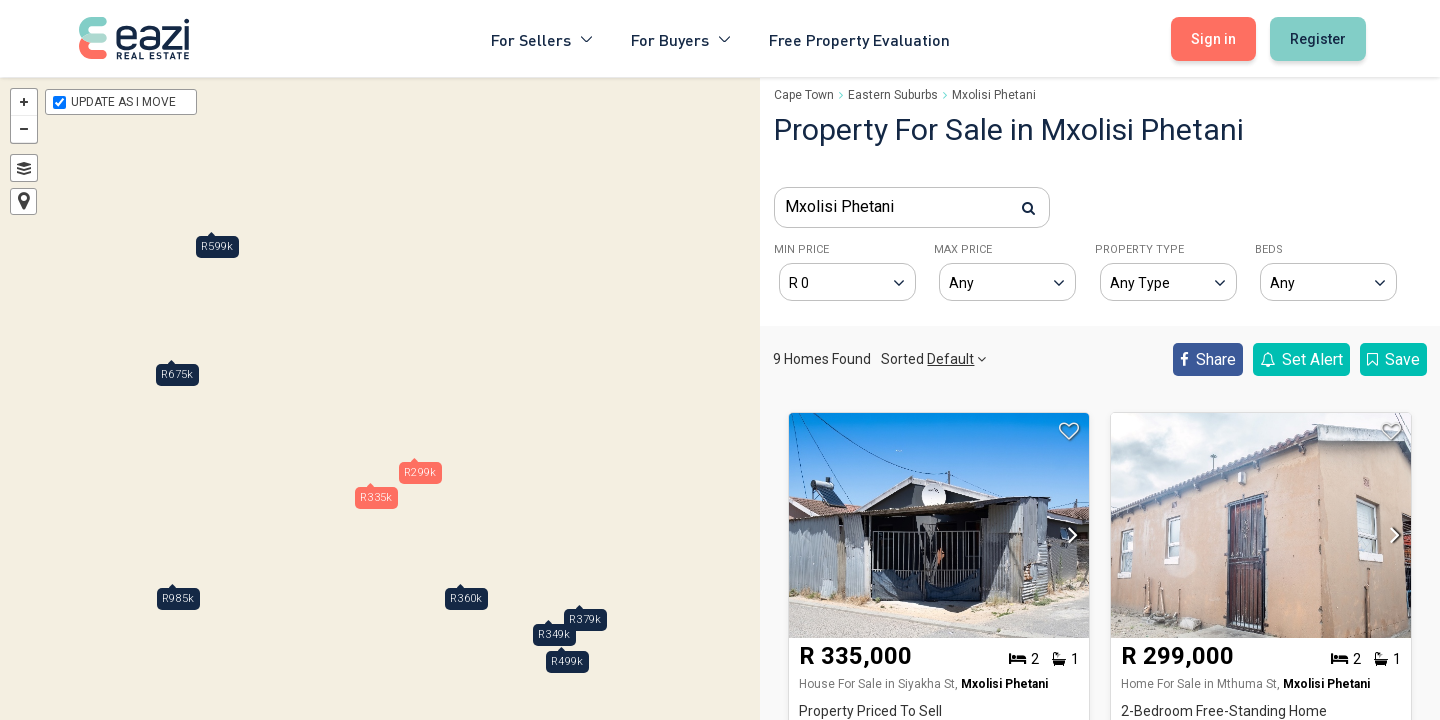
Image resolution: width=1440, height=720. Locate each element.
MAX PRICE (963, 249)
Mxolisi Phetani (994, 95)
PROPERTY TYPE (1139, 249)
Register (1318, 39)
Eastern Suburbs (893, 95)
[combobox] (912, 207)
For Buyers (682, 38)
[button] (1068, 541)
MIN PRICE (801, 249)
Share (1208, 359)
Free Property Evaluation (859, 38)
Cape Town (804, 95)
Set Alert (1301, 359)
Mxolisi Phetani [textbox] (839, 206)
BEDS (1269, 249)
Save (1393, 359)
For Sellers (543, 38)
